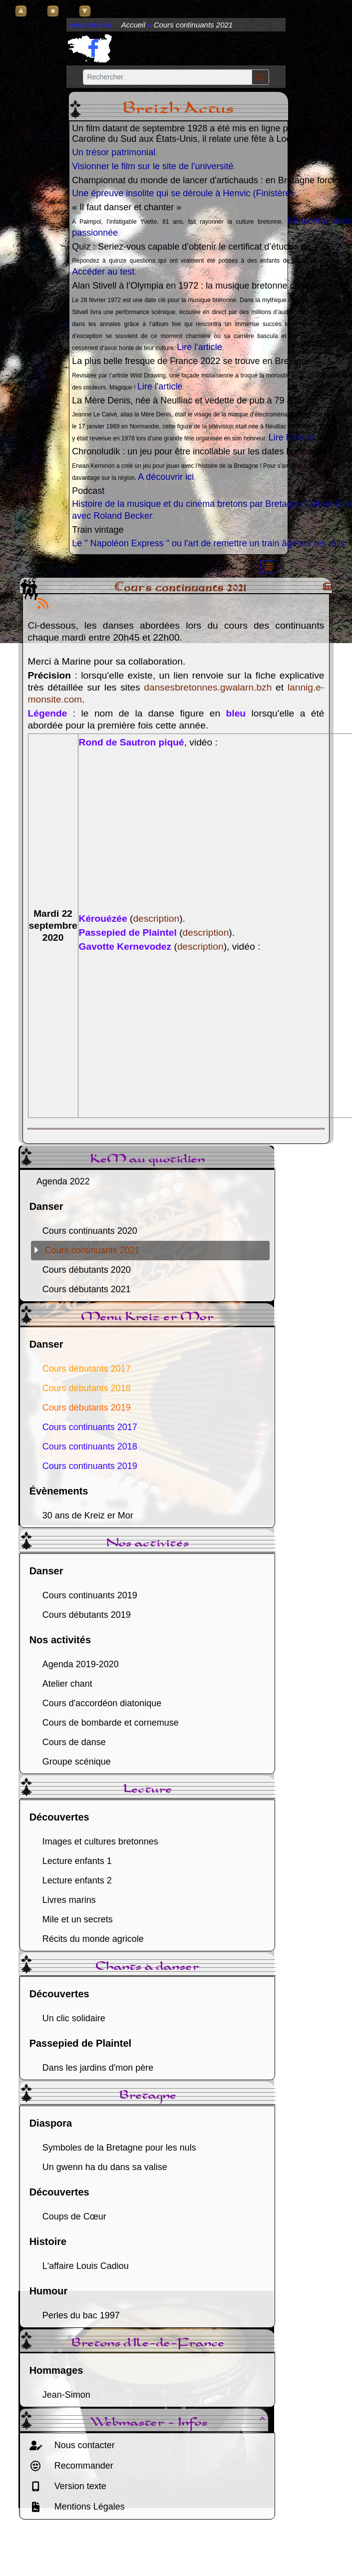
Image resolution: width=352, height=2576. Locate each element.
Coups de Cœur (74, 2216)
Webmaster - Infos (179, 2423)
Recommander (82, 2466)
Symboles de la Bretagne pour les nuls (119, 2148)
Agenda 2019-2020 (80, 1664)
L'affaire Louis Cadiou (85, 2266)
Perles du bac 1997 (81, 2315)
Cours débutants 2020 (86, 1270)
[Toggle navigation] (269, 566)
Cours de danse (74, 1742)
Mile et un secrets (77, 1919)
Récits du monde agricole (93, 1939)
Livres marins (69, 1900)
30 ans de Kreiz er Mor (87, 1515)
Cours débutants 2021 (86, 1289)
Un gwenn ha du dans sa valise (104, 2167)
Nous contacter (83, 2445)
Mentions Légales (88, 2507)
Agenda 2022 (63, 1181)
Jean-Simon (66, 2395)
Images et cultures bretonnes (100, 1841)
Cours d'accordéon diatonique (102, 1703)
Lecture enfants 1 (77, 1861)
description (156, 918)
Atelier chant (67, 1684)
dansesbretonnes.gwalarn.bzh (208, 687)
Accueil (133, 24)
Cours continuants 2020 (89, 1231)
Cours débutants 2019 (86, 1615)
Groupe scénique (76, 1762)
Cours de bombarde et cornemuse (110, 1723)
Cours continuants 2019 (89, 1595)
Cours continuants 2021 (92, 1250)
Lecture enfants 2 (77, 1880)
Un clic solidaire (73, 2018)
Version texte (79, 2486)
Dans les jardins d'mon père (98, 2068)
